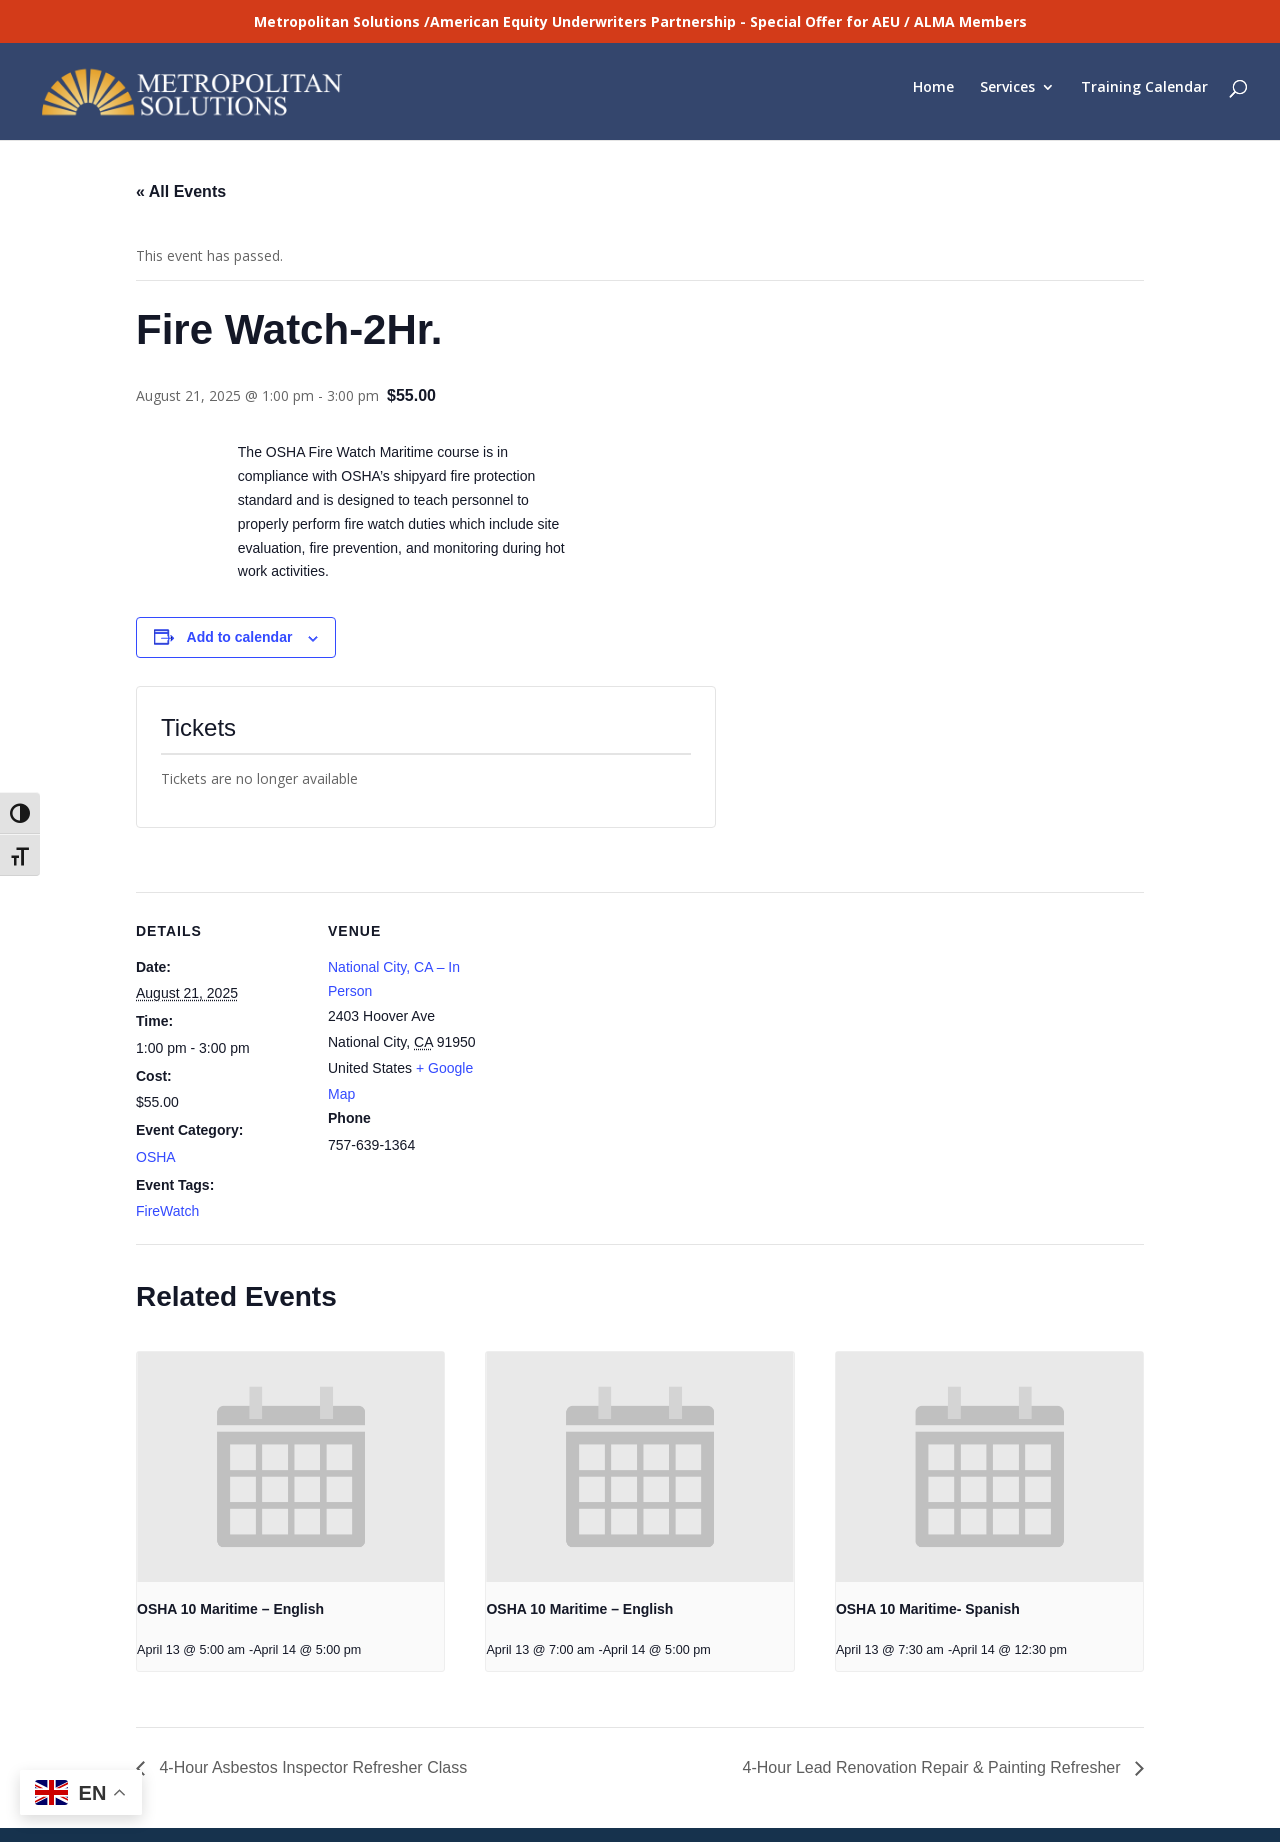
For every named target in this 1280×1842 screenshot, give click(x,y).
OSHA (156, 1097)
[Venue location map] (625, 970)
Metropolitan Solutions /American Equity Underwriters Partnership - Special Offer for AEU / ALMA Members (640, 21)
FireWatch (167, 1151)
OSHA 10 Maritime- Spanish (928, 1549)
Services (1007, 97)
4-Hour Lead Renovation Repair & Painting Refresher (934, 1707)
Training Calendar (1144, 97)
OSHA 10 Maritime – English (230, 1549)
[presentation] (290, 1407)
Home (933, 97)
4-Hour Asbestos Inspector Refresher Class (311, 1707)
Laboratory (167, 1794)
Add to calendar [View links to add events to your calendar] (240, 577)
